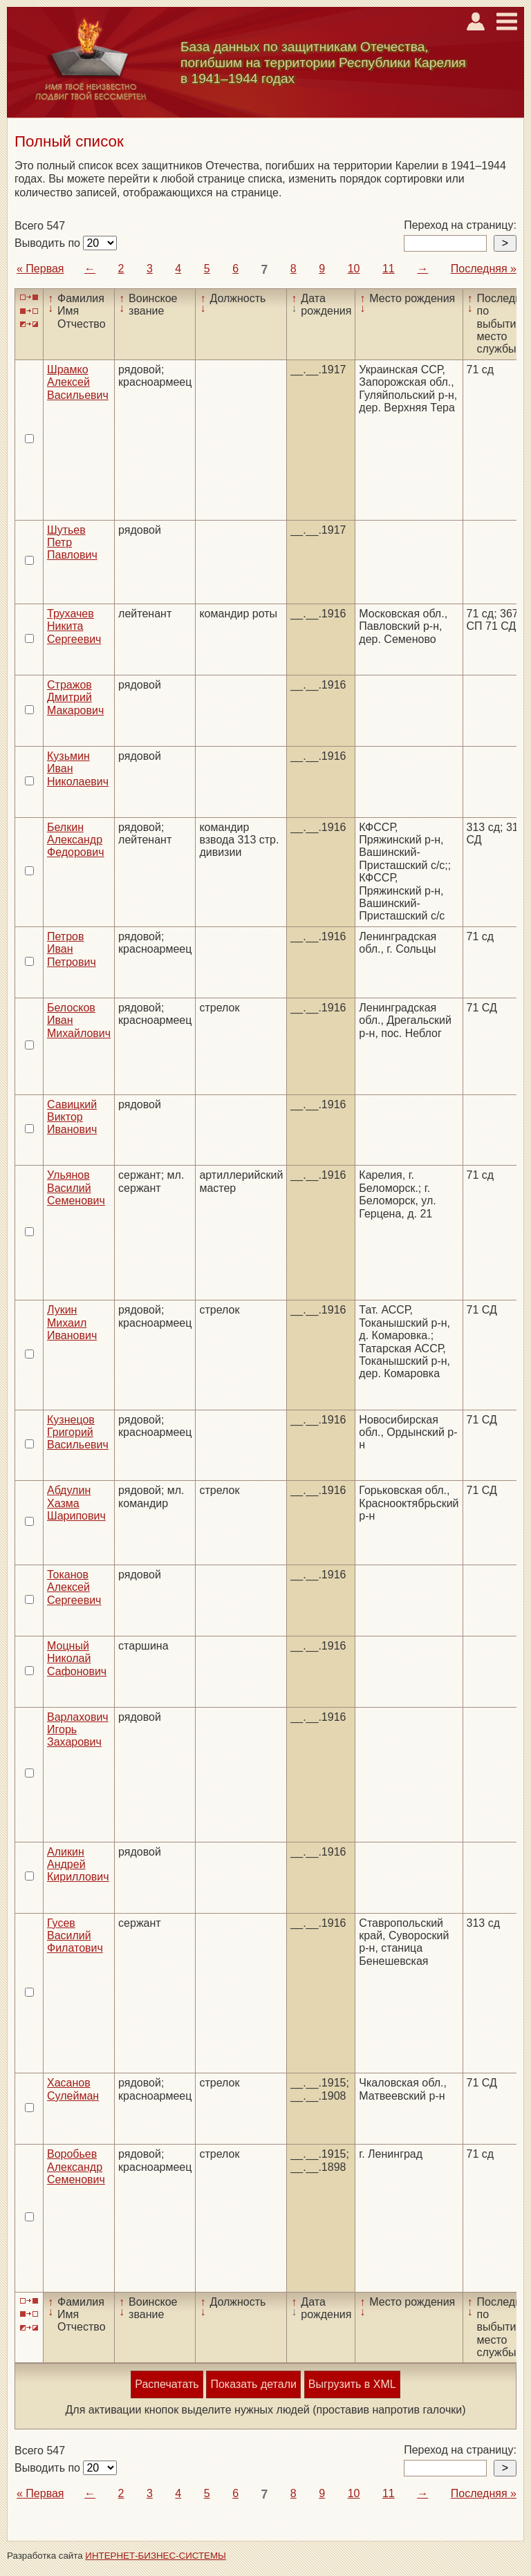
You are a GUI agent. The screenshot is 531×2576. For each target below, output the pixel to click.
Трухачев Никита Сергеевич (74, 626)
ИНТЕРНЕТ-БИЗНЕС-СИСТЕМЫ (155, 2555)
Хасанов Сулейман (73, 2089)
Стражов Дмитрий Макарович (75, 697)
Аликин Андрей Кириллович (78, 1864)
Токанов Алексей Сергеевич (74, 1587)
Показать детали (253, 2384)
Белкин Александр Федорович (75, 840)
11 (388, 268)
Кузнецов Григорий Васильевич (78, 1432)
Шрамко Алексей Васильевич (78, 382)
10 (354, 268)
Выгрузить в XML (352, 2384)
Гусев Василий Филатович (75, 1935)
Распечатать (166, 2384)
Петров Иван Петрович (71, 949)
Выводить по (49, 243)
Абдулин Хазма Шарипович (76, 1503)
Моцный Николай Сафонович (76, 1658)
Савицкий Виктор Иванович (72, 1117)
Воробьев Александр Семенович (76, 2166)
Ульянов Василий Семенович (76, 1187)
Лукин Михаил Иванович (72, 1322)
